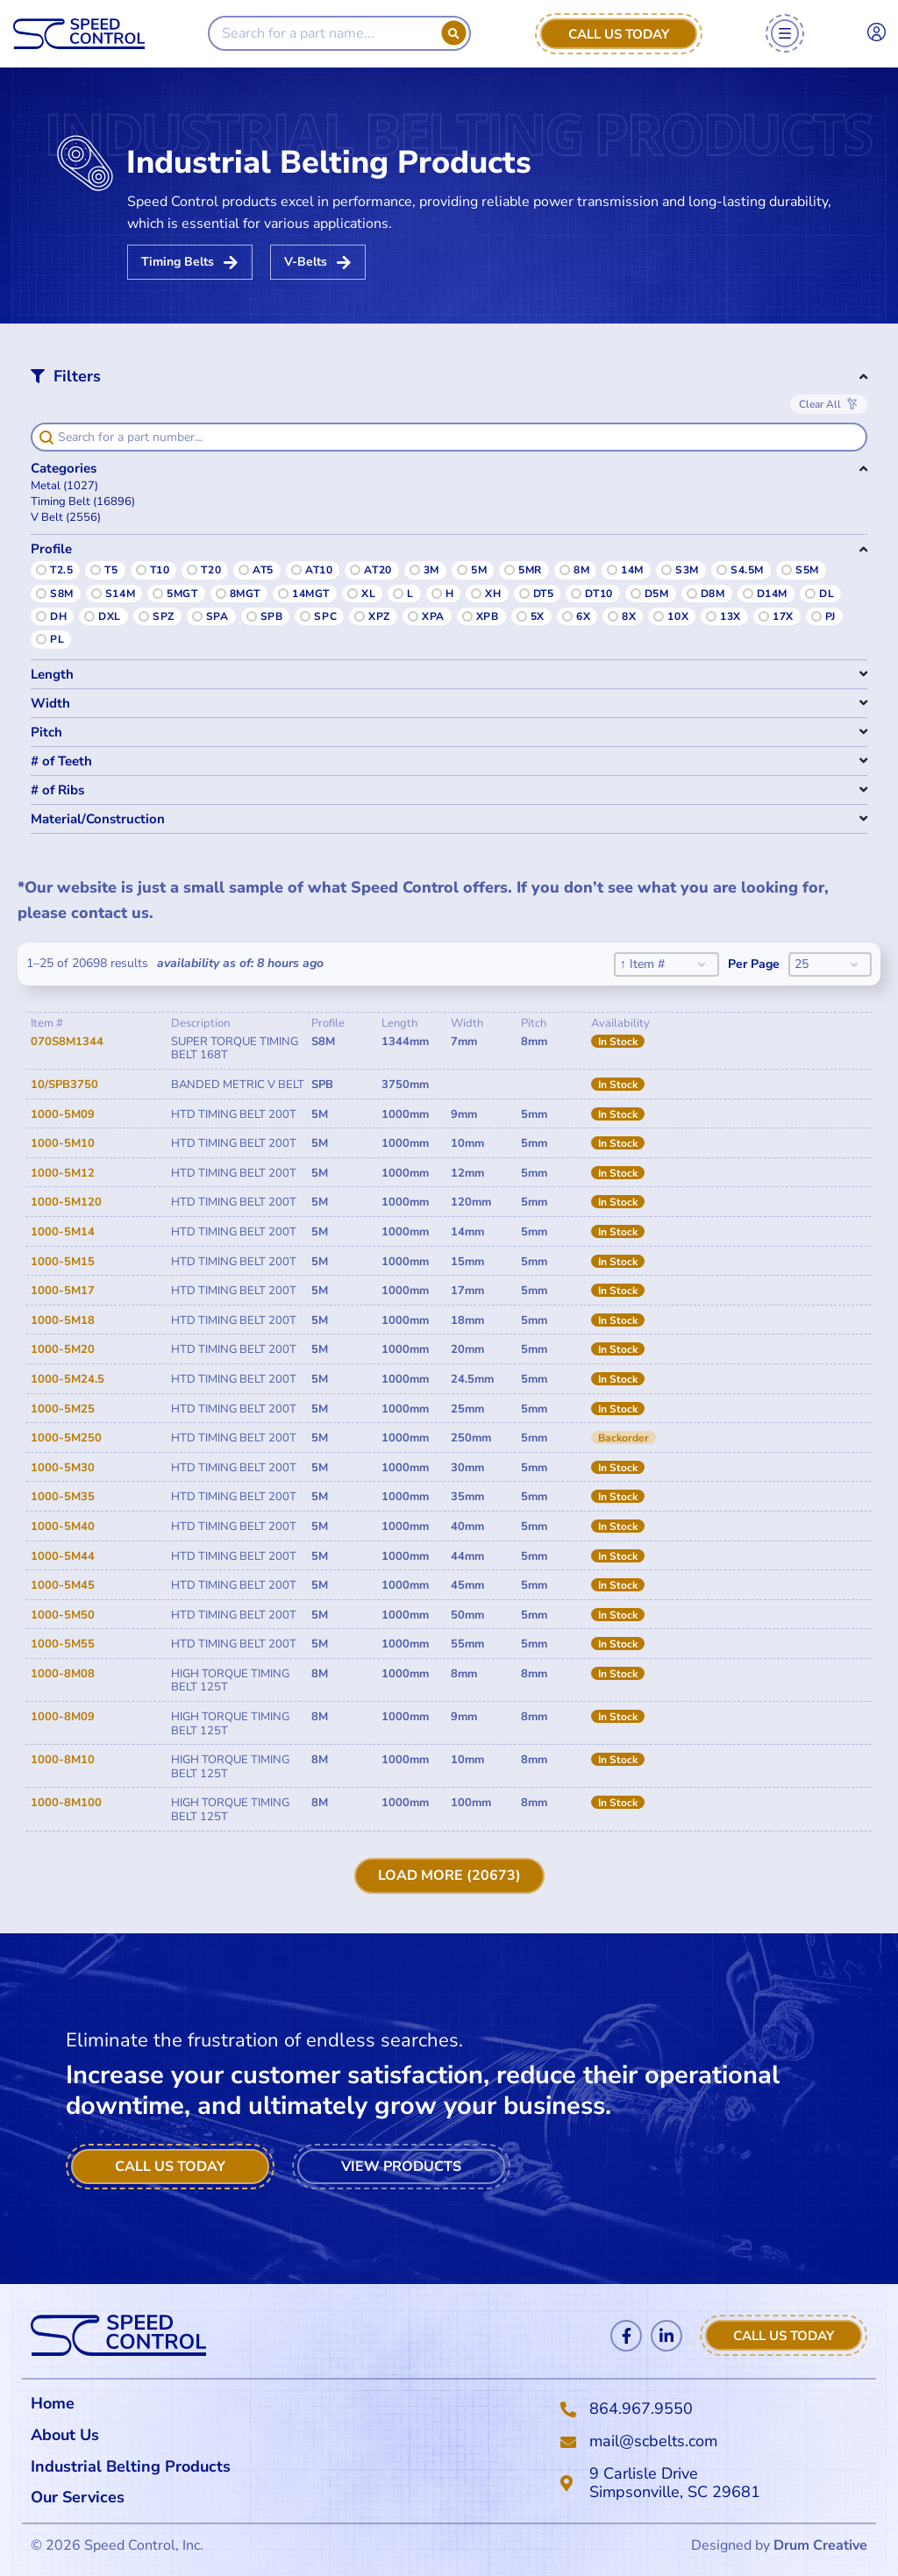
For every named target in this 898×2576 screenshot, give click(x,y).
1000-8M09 (63, 1717)
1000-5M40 (63, 1526)
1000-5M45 (63, 1585)
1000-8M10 (63, 1760)
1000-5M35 (63, 1497)
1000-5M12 (63, 1173)
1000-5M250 (66, 1438)
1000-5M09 (63, 1114)
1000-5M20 (63, 1349)
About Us (65, 2434)
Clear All (820, 404)
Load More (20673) (449, 1875)
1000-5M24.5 (67, 1379)
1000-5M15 (63, 1262)
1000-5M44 (63, 1556)
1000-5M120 (66, 1202)
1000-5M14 (63, 1232)
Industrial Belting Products (131, 2466)
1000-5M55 (63, 1644)
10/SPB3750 (64, 1084)
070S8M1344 (67, 1042)
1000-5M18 (63, 1320)
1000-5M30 (63, 1468)
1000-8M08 (63, 1674)
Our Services (82, 2497)
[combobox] (653, 964)
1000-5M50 (63, 1615)
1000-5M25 (63, 1409)
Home (53, 2403)
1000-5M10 (63, 1143)
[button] (449, 486)
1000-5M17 (63, 1291)
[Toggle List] (701, 964)
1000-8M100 (66, 1803)
